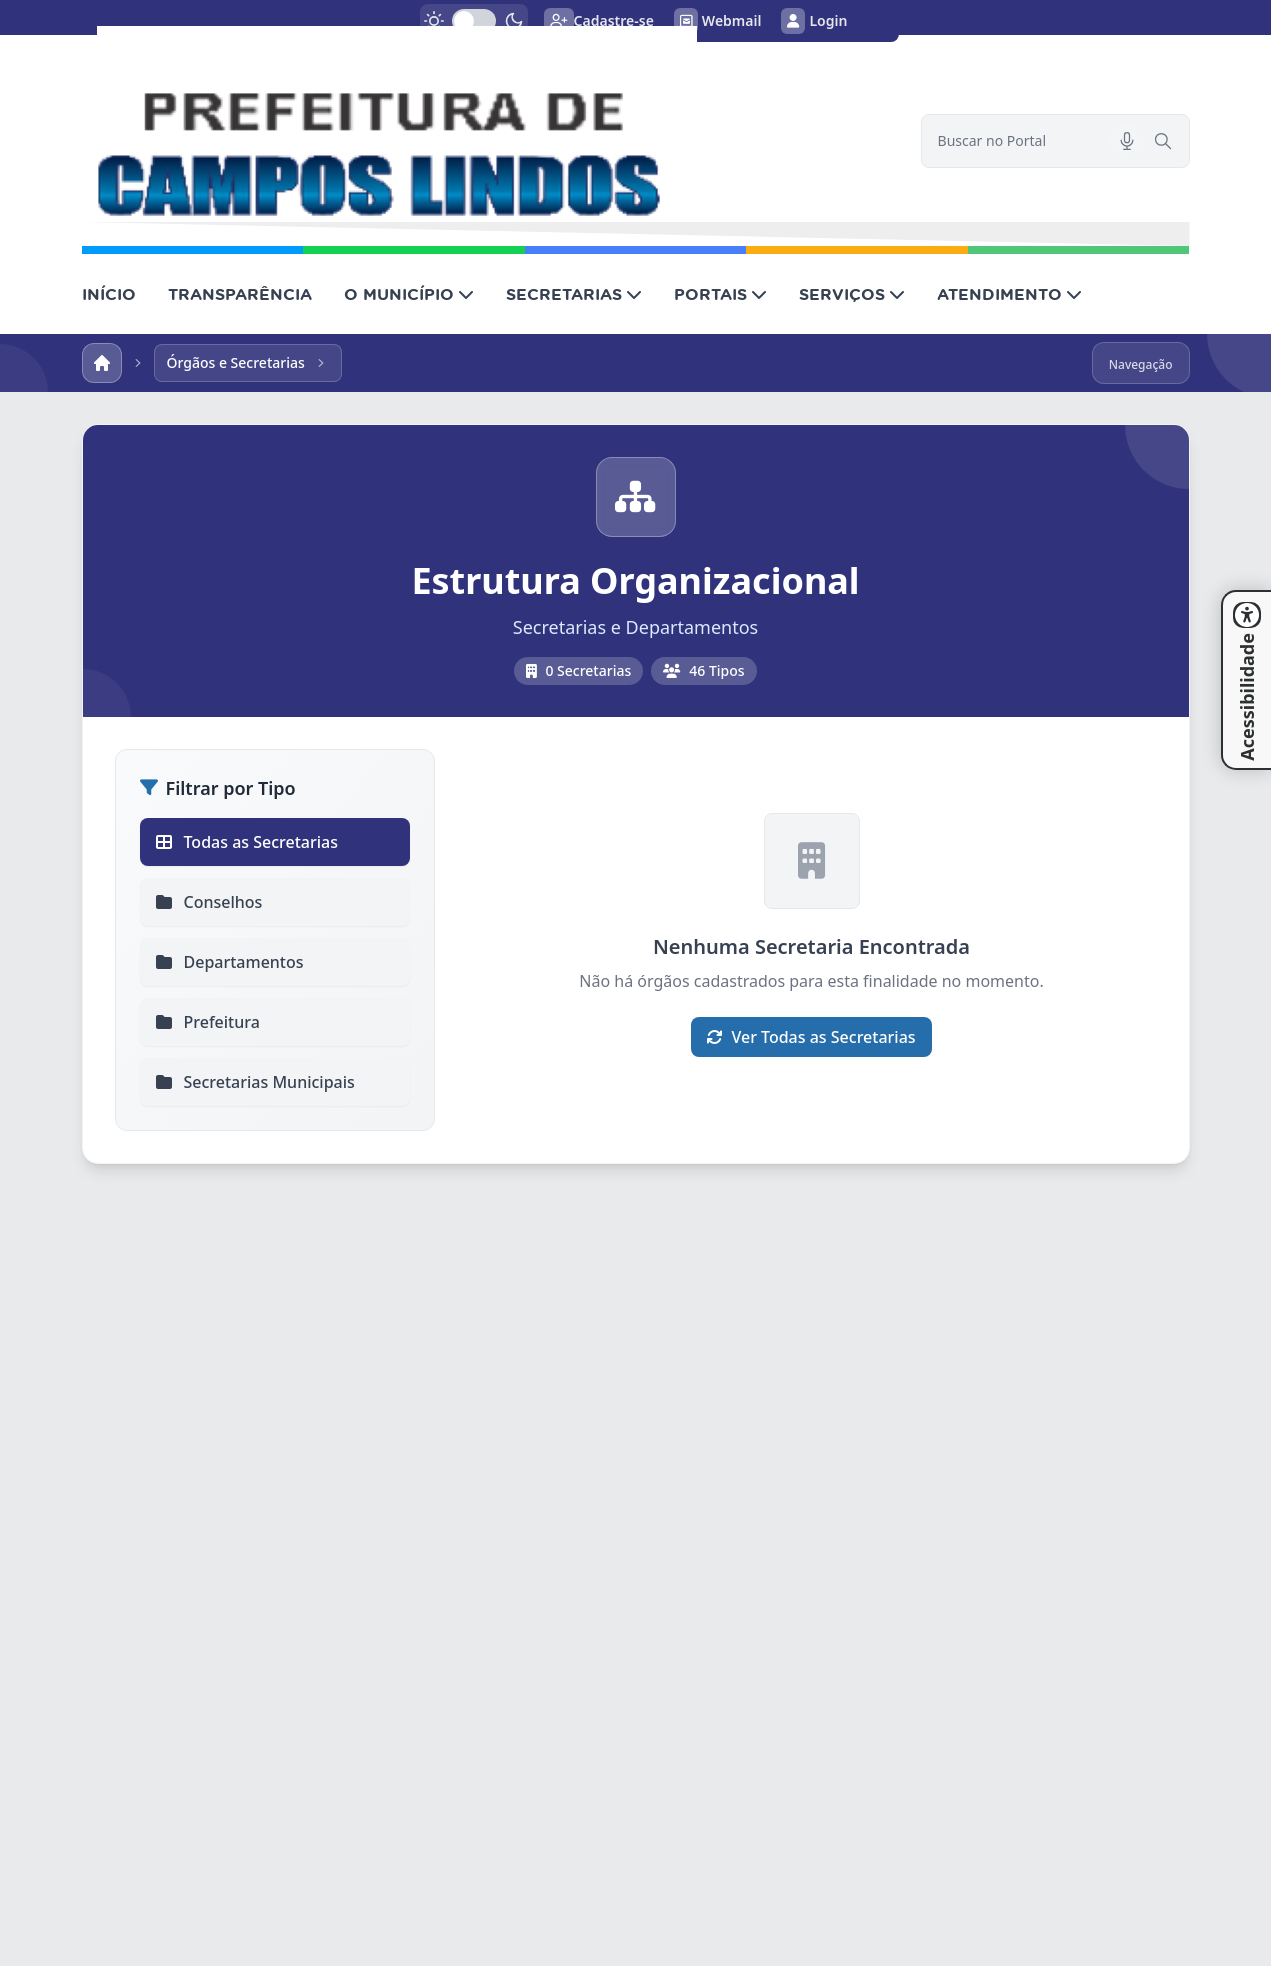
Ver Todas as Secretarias (811, 1037)
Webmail (718, 21)
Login (814, 21)
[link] (489, 124)
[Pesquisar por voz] (1127, 141)
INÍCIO (109, 294)
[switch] (474, 21)
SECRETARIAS (574, 294)
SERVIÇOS (852, 294)
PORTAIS (720, 294)
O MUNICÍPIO (409, 294)
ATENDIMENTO (1009, 294)
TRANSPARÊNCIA (240, 294)
